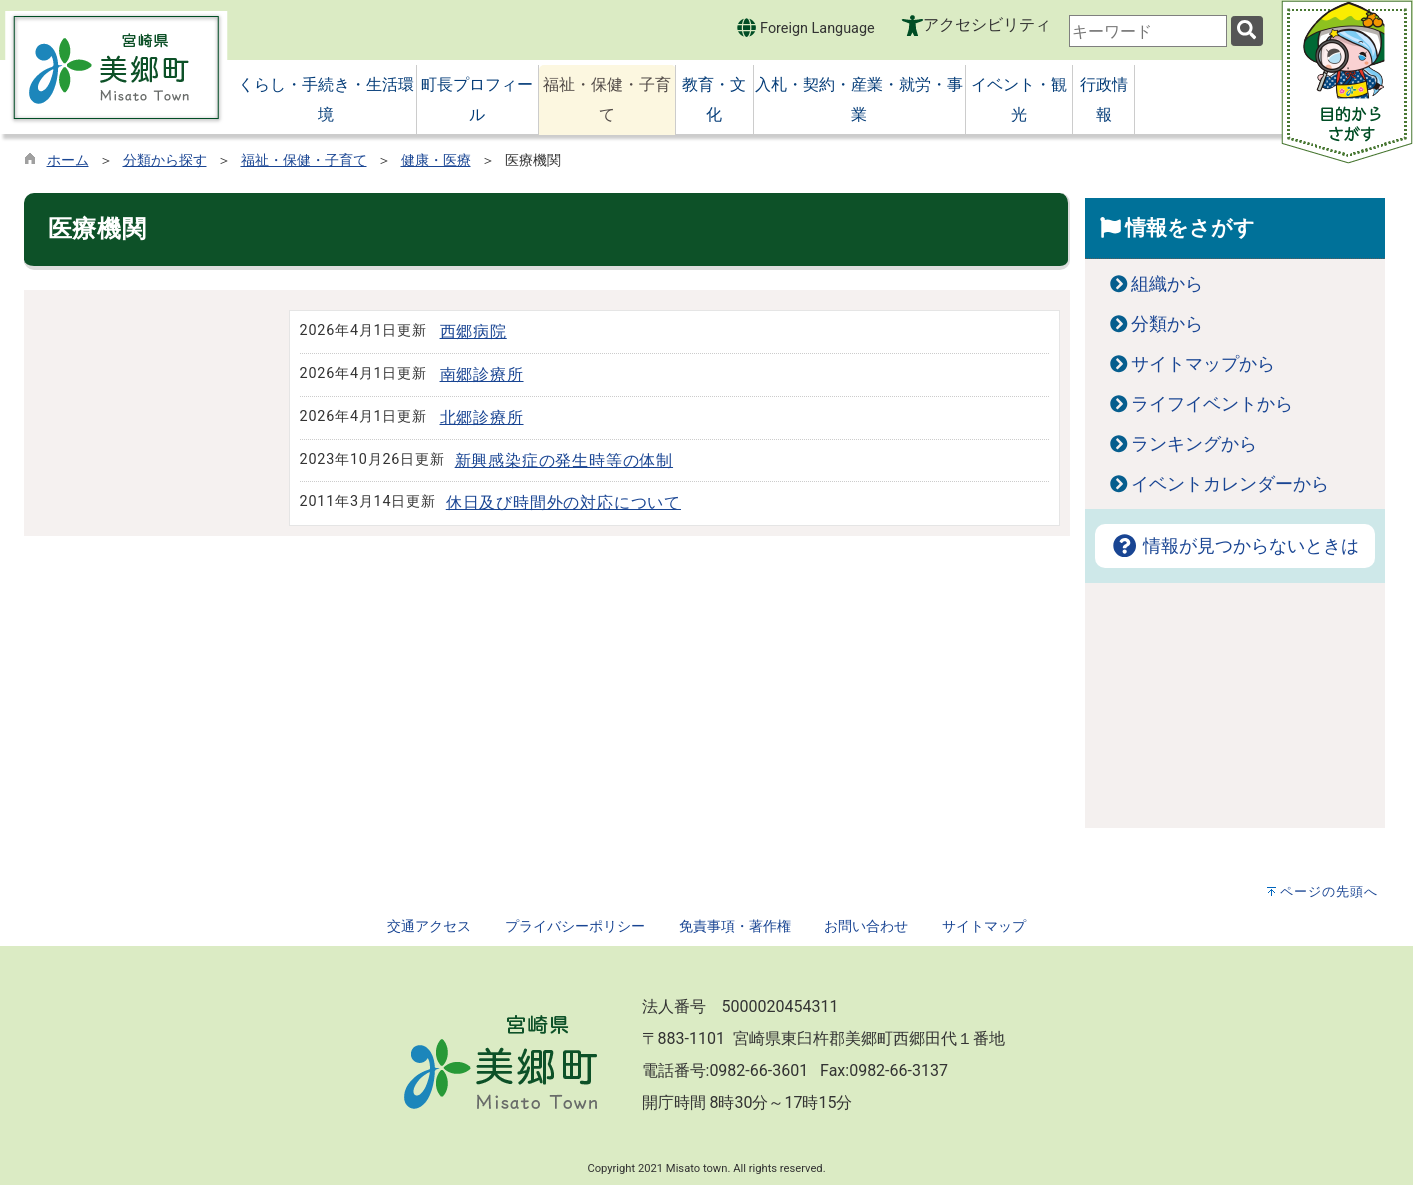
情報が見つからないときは (1235, 546)
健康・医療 (436, 160)
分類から (1167, 324)
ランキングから (1194, 444)
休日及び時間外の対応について (563, 502)
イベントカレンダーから (1230, 484)
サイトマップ (984, 926)
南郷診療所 (482, 374)
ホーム (68, 160)
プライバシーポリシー (575, 926)
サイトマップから (1203, 364)
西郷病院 (473, 331)
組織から (1167, 284)
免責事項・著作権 (735, 926)
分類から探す (165, 160)
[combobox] (1148, 31)
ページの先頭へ (1329, 891)
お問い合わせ (866, 926)
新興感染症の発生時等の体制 (564, 460)
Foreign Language (805, 27)
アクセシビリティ (987, 24)
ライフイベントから (1212, 404)
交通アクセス (429, 926)
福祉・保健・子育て (304, 160)
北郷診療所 (482, 417)
